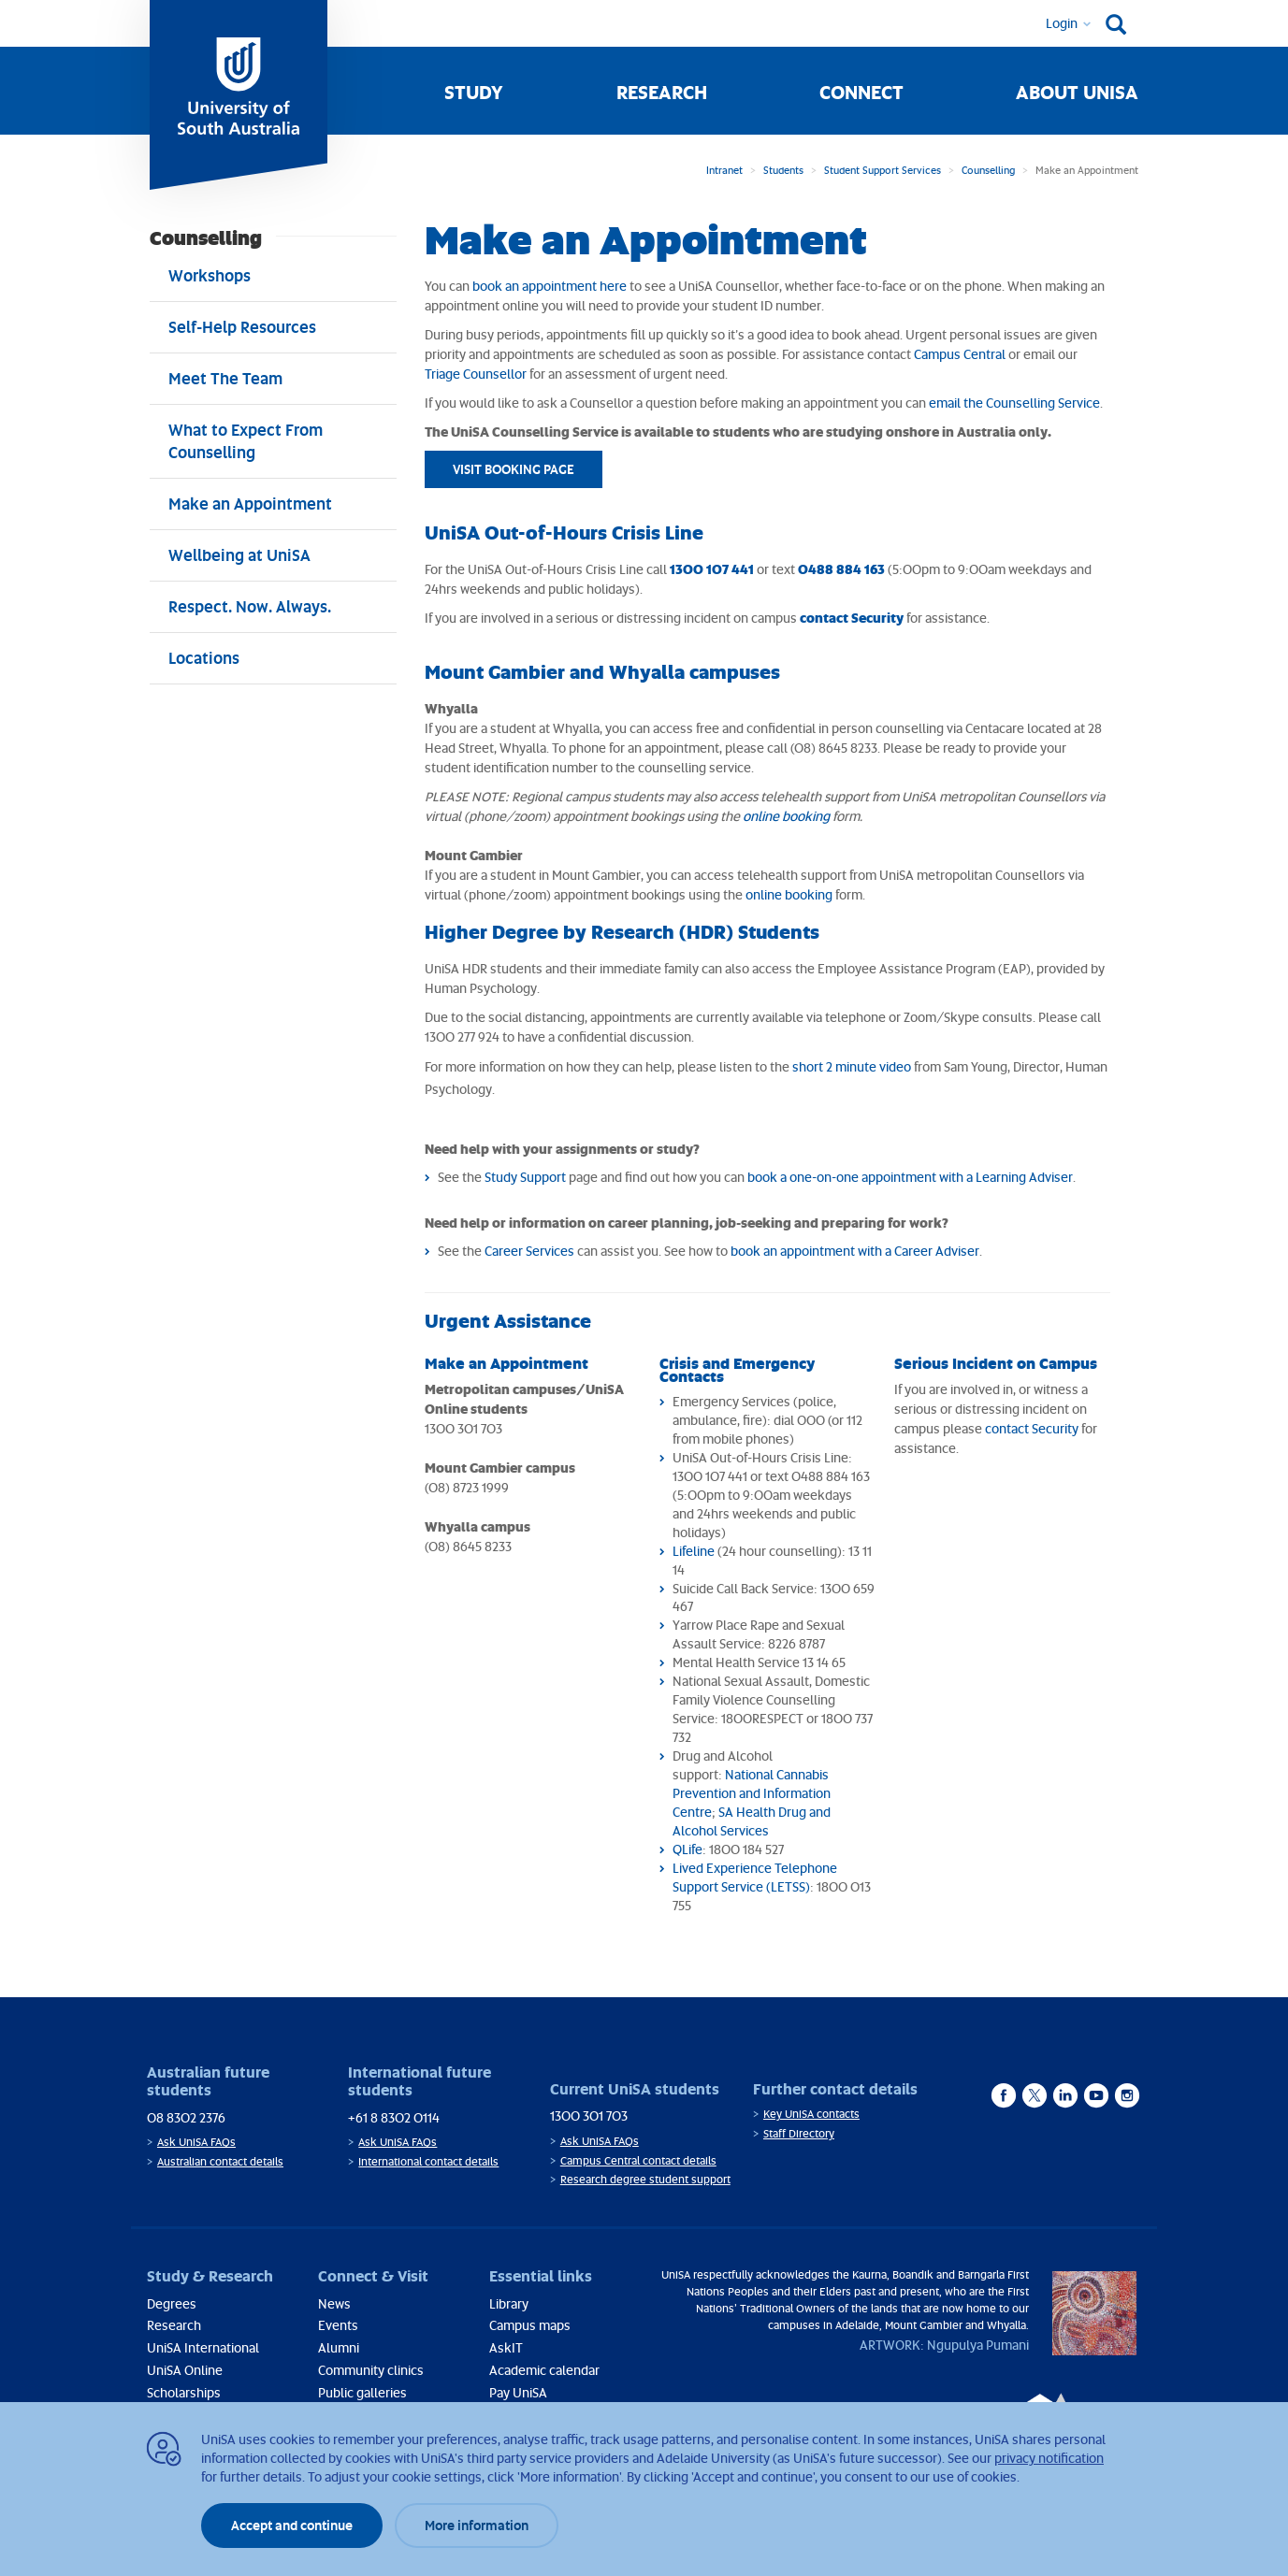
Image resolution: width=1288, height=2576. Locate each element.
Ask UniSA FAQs (196, 2142)
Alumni (338, 2347)
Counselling (988, 170)
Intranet (724, 170)
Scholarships (184, 2392)
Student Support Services (882, 170)
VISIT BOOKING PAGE (513, 469)
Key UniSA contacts (811, 2114)
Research (661, 92)
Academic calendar (544, 2370)
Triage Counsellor (476, 373)
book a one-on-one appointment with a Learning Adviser (910, 1177)
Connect (861, 92)
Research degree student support (645, 2179)
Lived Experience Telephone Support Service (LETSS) (755, 1877)
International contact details (428, 2161)
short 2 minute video (851, 1066)
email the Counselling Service (1014, 402)
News (334, 2303)
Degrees (171, 2303)
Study (473, 92)
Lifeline (694, 1551)
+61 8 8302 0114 (394, 2117)
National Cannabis (777, 1774)
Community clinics (371, 2370)
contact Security (1031, 1428)
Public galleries (362, 2392)
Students (783, 170)
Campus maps (530, 2325)
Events (338, 2325)
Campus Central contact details (638, 2160)
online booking (786, 816)
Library (508, 2303)
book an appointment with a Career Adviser (855, 1250)
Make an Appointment (506, 1363)
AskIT (506, 2347)
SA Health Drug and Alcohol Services (752, 1821)
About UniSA (1077, 92)
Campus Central (960, 354)
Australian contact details (220, 2161)
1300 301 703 (589, 2115)
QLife (687, 1849)
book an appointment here (549, 286)
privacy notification (1049, 2458)
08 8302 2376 (186, 2117)
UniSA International (203, 2347)
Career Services (529, 1250)
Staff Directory (798, 2133)
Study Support (525, 1177)
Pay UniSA (518, 2392)
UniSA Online (185, 2370)
